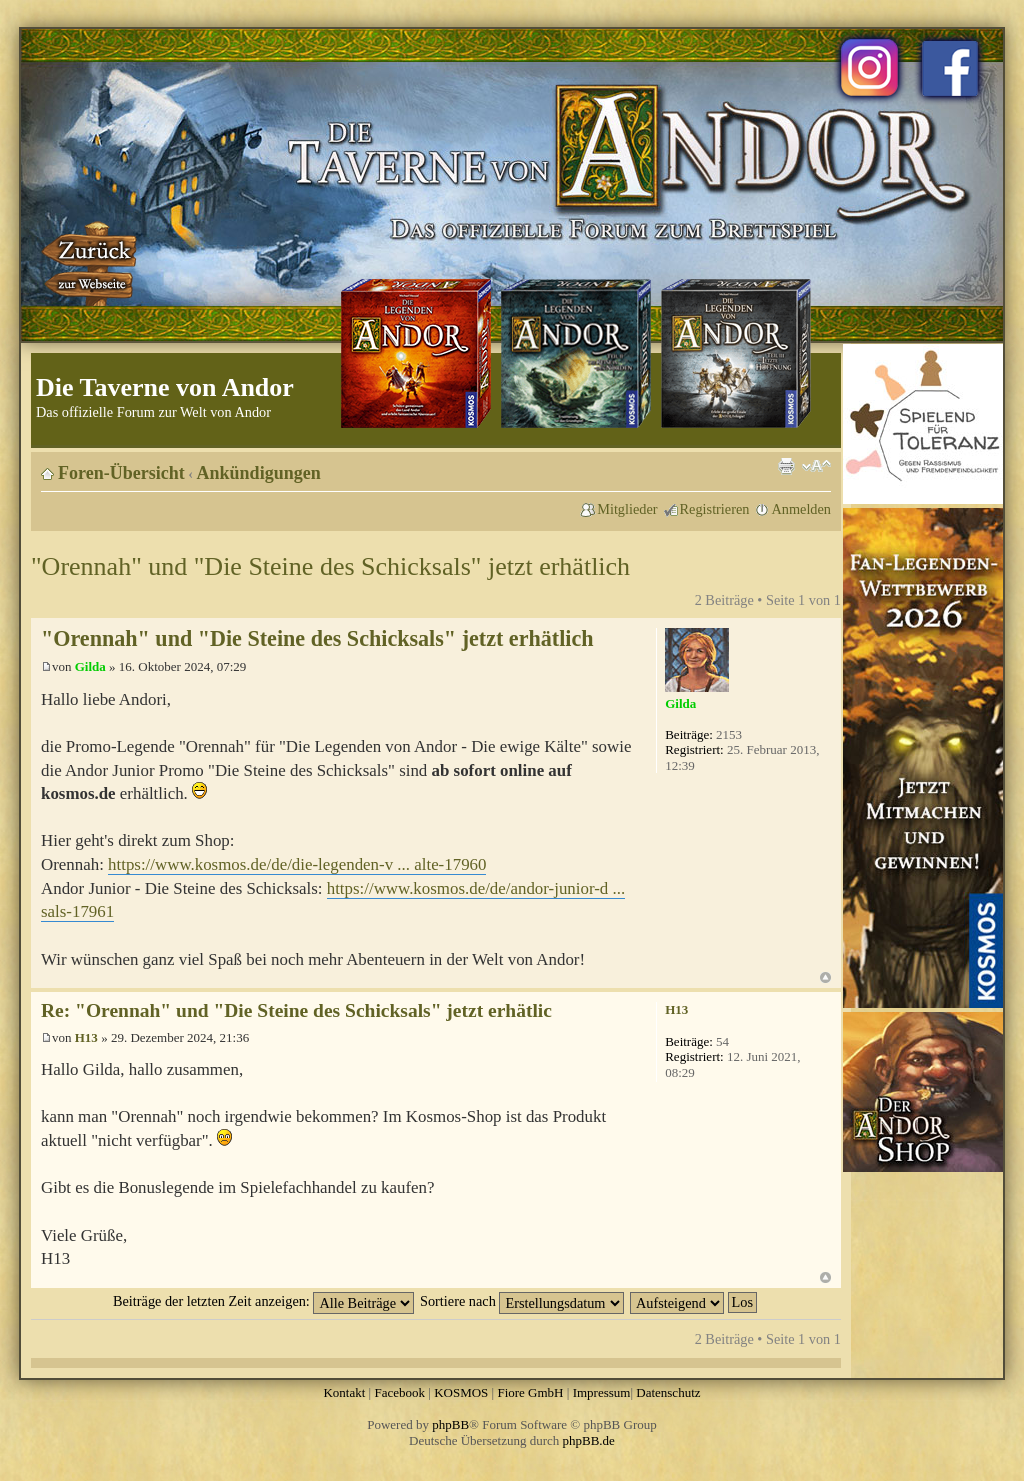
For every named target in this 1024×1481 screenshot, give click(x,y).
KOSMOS (461, 1392)
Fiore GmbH (530, 1392)
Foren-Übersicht (121, 473)
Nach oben (825, 977)
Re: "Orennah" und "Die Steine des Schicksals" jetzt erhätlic (296, 1010)
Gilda (90, 666)
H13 (86, 1037)
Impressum (602, 1392)
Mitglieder (627, 509)
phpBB (450, 1424)
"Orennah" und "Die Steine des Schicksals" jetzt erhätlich (330, 566)
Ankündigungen (259, 473)
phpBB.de (589, 1440)
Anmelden (801, 509)
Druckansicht (786, 466)
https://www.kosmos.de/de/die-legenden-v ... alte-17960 (297, 864)
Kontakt (344, 1392)
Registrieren (715, 509)
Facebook (399, 1392)
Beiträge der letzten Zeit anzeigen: (263, 1301)
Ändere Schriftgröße (816, 466)
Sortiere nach (522, 1301)
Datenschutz (668, 1392)
